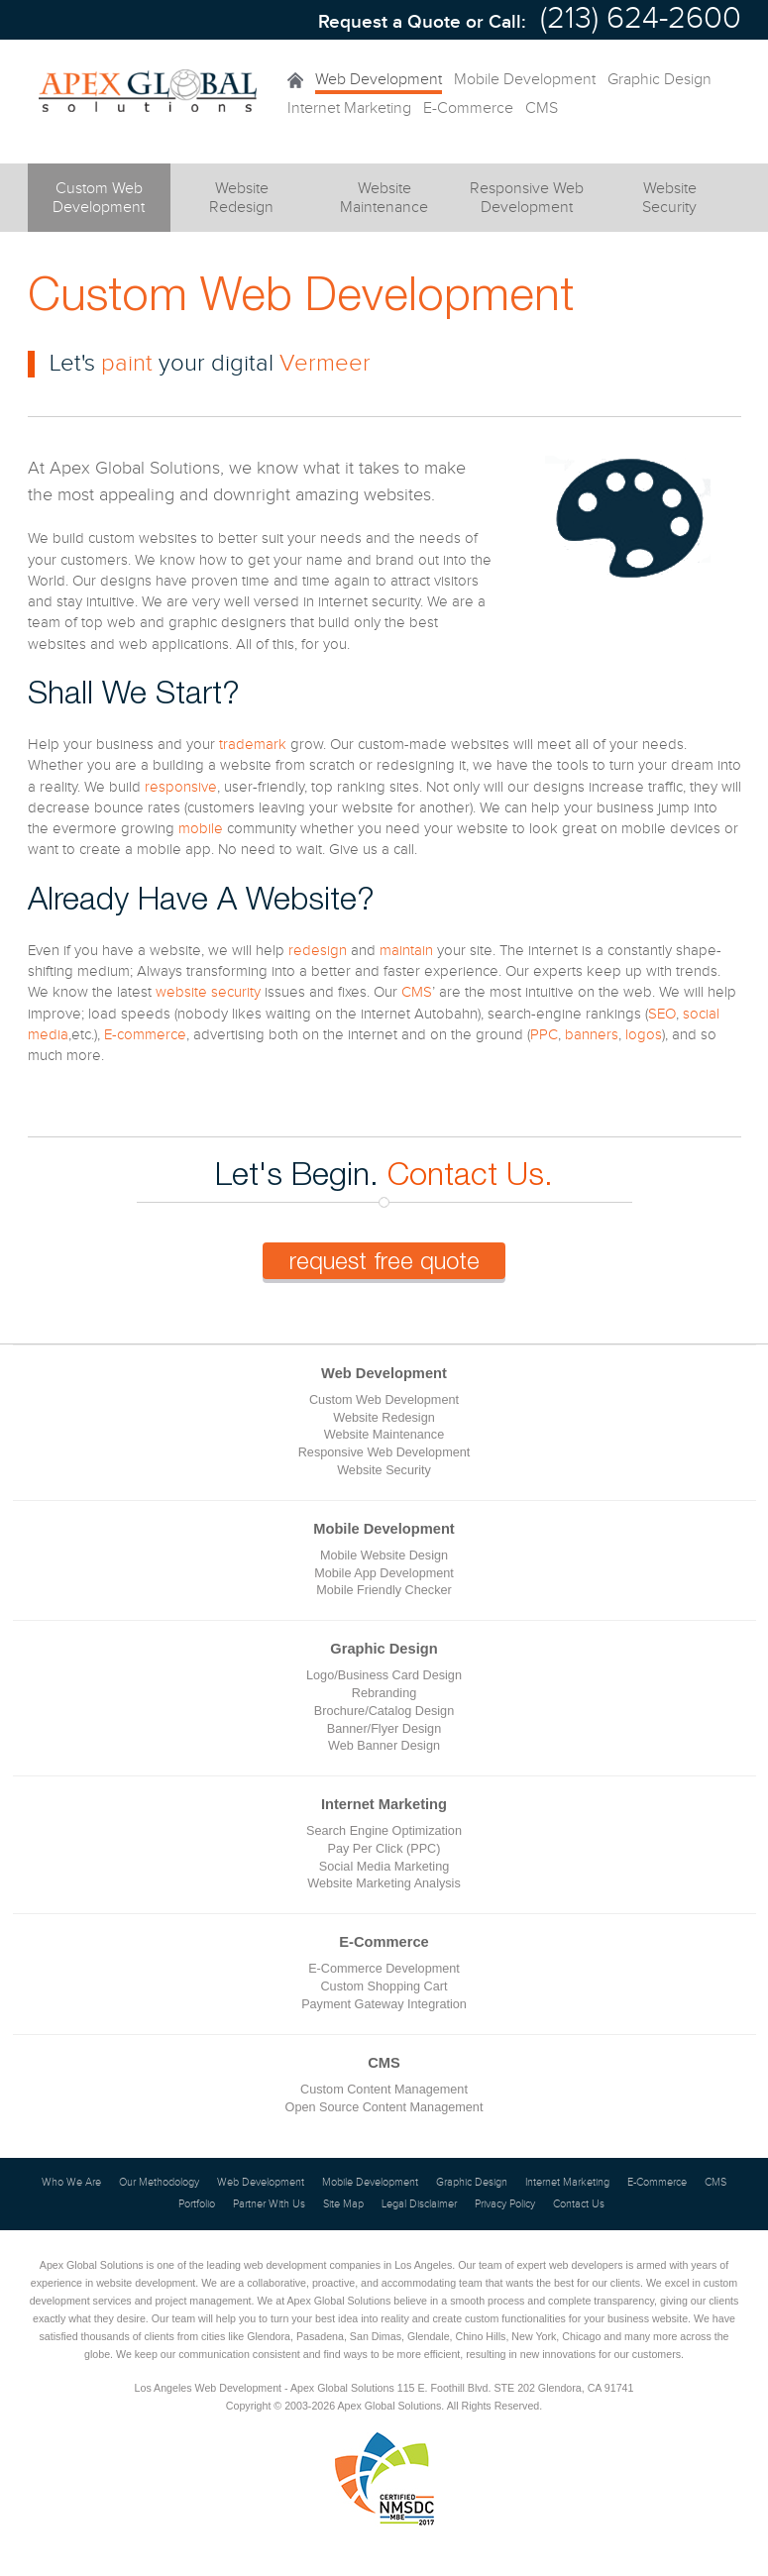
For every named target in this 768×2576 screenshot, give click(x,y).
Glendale (428, 2336)
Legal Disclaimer (419, 2204)
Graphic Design (659, 79)
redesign (317, 950)
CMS (541, 108)
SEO (662, 1014)
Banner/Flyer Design (384, 1729)
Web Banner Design (384, 1746)
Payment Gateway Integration (384, 2004)
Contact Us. (470, 1173)
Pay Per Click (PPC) (384, 1849)
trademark (252, 744)
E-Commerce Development (384, 1969)
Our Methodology (159, 2183)
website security (208, 992)
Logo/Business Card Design (384, 1675)
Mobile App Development (384, 1573)
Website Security (384, 1470)
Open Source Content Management (384, 2107)
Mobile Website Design (384, 1555)
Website (241, 198)
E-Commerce (468, 108)
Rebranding (384, 1693)
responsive (181, 787)
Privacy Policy (505, 2204)
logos (643, 1034)
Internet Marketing (349, 108)
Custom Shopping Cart (383, 1986)
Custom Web (99, 205)
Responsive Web (527, 198)
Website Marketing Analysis (384, 1883)
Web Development (378, 79)
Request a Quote (389, 22)
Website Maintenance (384, 1435)
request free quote (384, 1260)
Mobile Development (525, 79)
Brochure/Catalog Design (384, 1711)
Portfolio (196, 2204)
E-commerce (145, 1034)
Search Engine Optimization (384, 1831)
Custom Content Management (384, 2089)
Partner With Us (269, 2204)
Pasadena (320, 2336)
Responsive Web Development (384, 1452)
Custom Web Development (384, 1400)
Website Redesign (383, 1418)
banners (591, 1034)
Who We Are (71, 2183)
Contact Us (578, 2204)
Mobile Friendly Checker (383, 1590)
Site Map (343, 2204)
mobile (200, 828)
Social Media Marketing (384, 1867)
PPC (544, 1034)
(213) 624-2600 (640, 19)
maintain (406, 950)
